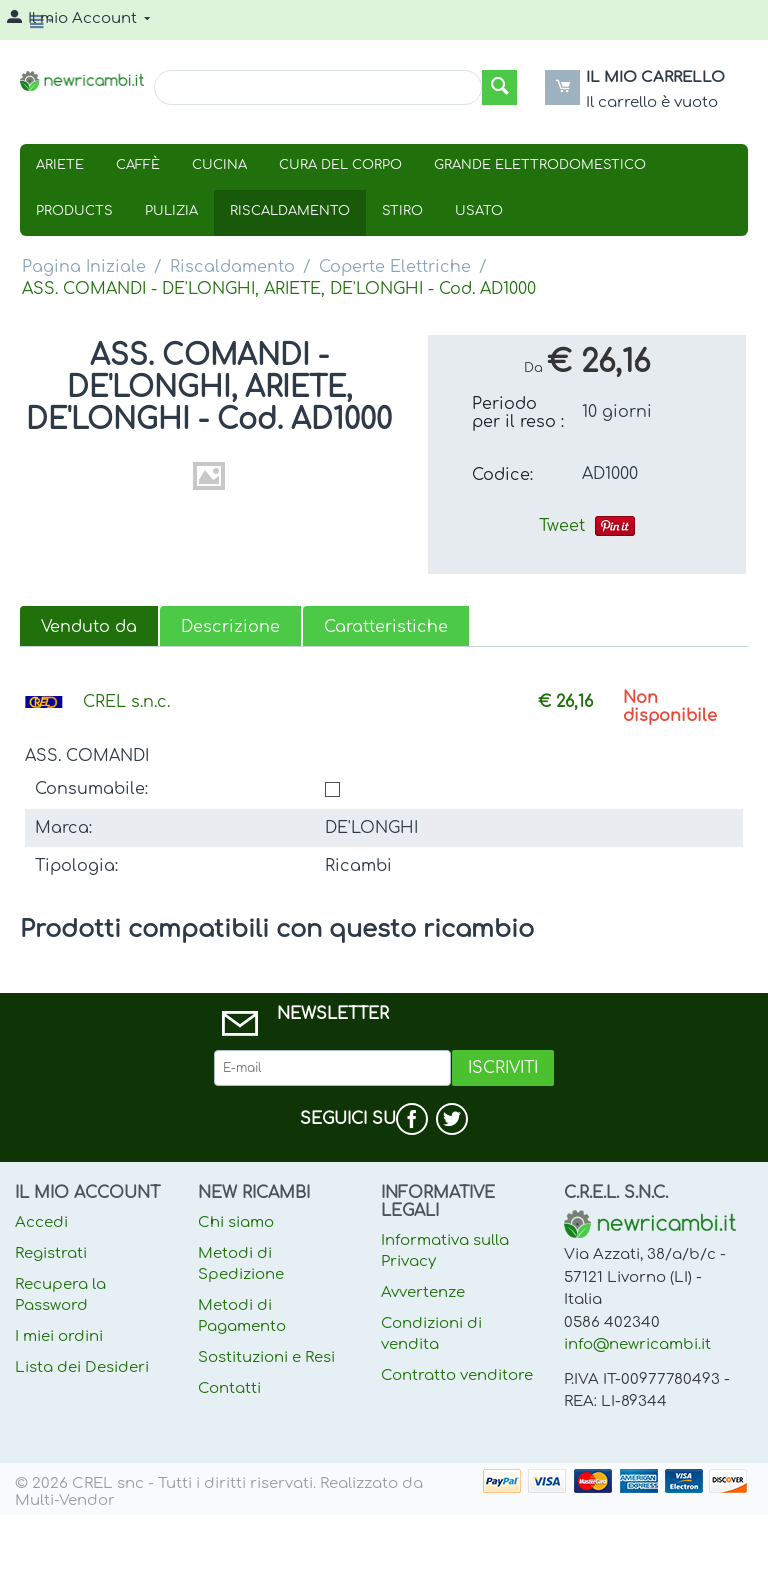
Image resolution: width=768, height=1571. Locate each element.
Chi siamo (236, 1222)
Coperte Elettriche (395, 267)
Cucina (219, 165)
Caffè (138, 165)
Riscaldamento (290, 211)
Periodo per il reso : (518, 413)
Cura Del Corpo (340, 165)
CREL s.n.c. (126, 702)
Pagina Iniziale (84, 267)
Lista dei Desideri (82, 1367)
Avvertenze (423, 1292)
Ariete (60, 165)
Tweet (562, 526)
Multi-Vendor (65, 1500)
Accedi (41, 1222)
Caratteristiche (386, 627)
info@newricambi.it (637, 1344)
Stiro (402, 211)
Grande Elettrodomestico (540, 165)
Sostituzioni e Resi (266, 1357)
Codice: (502, 475)
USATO (479, 211)
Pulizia (171, 211)
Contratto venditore (457, 1375)
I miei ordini (59, 1336)
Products (74, 211)
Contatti (229, 1388)
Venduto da (89, 627)
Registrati (51, 1253)
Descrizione (230, 627)
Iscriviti (503, 1068)
